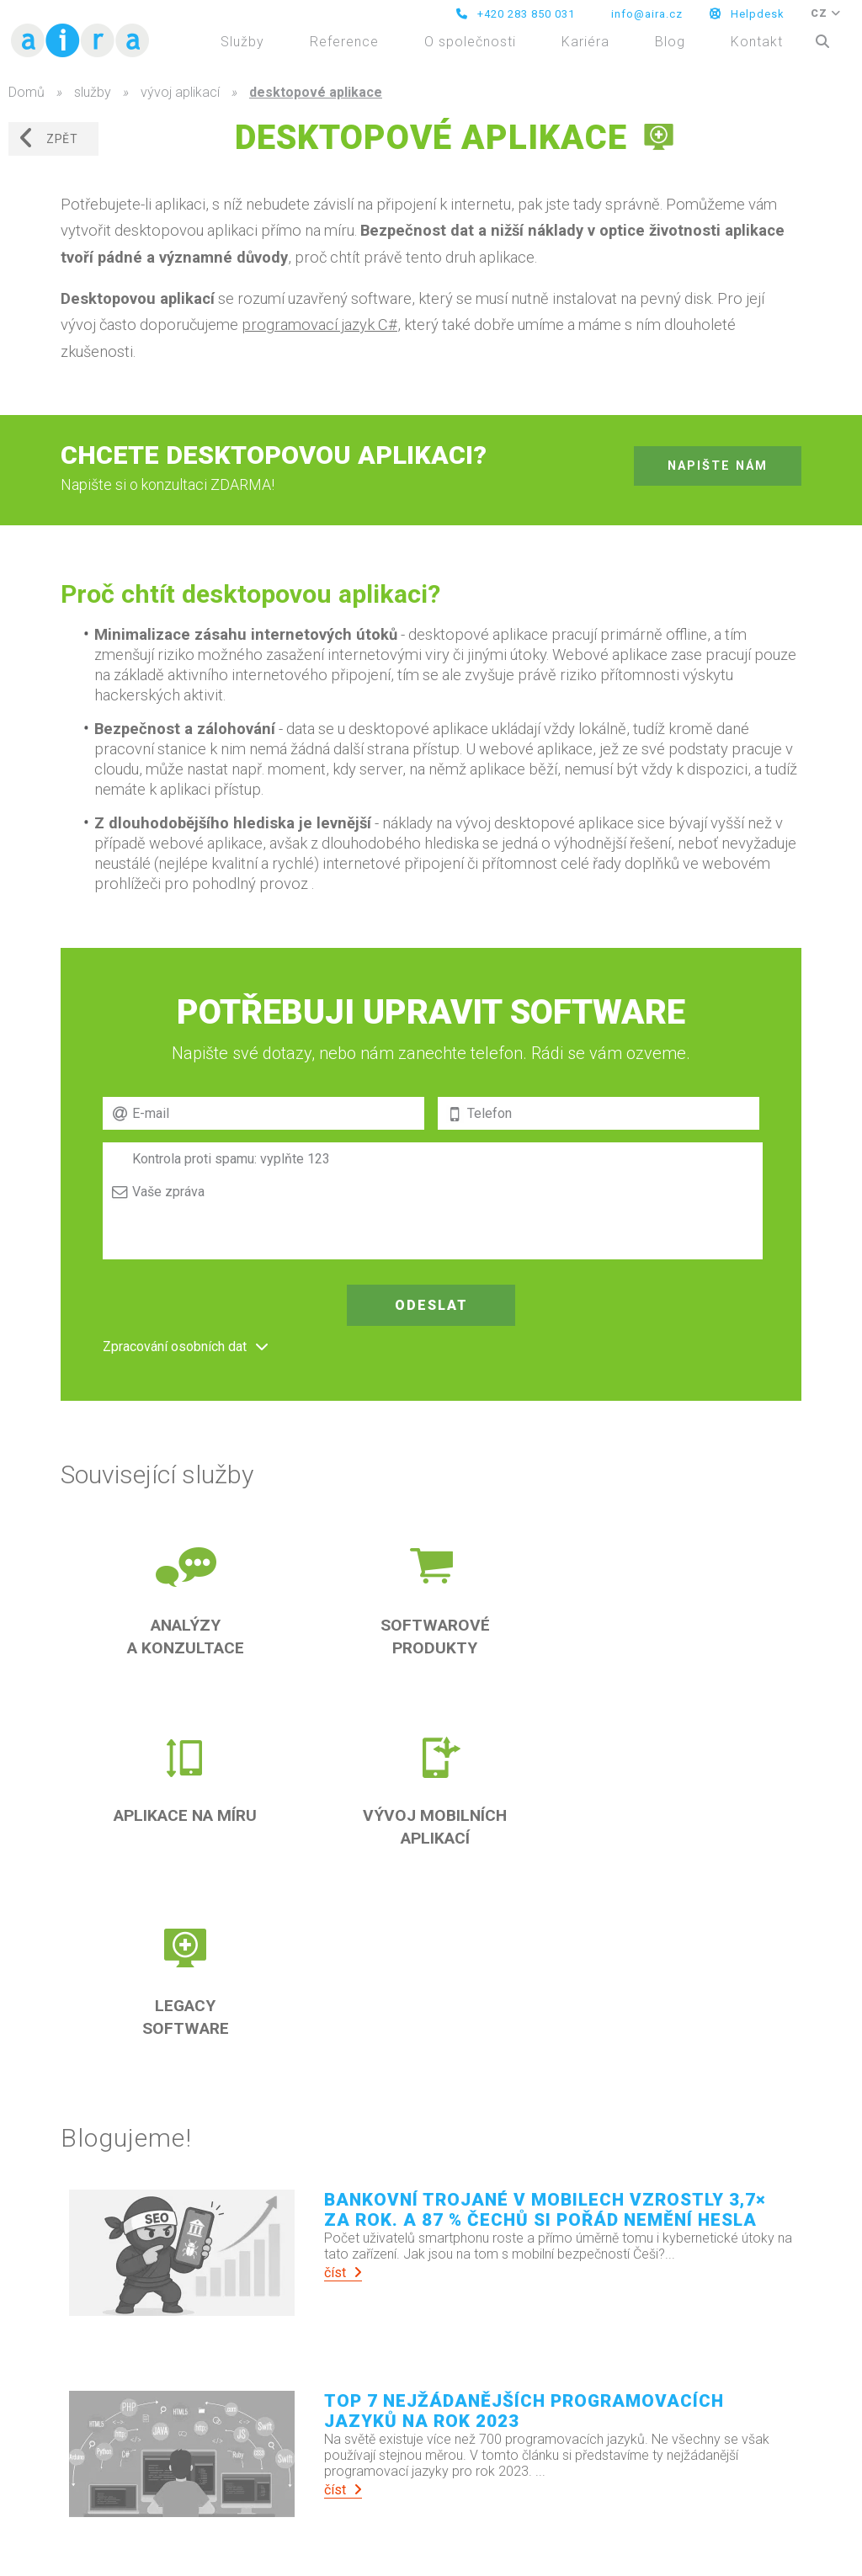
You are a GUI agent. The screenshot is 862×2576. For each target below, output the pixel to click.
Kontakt (757, 42)
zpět (48, 138)
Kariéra (585, 42)
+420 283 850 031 (515, 14)
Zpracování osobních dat (175, 1347)
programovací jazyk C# (319, 324)
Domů (26, 92)
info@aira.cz (645, 14)
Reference (344, 42)
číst (343, 2273)
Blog (670, 42)
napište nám (718, 466)
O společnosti (470, 42)
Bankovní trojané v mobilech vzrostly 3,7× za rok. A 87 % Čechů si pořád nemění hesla (545, 2210)
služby (92, 92)
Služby (242, 42)
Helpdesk (747, 14)
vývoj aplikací (180, 92)
